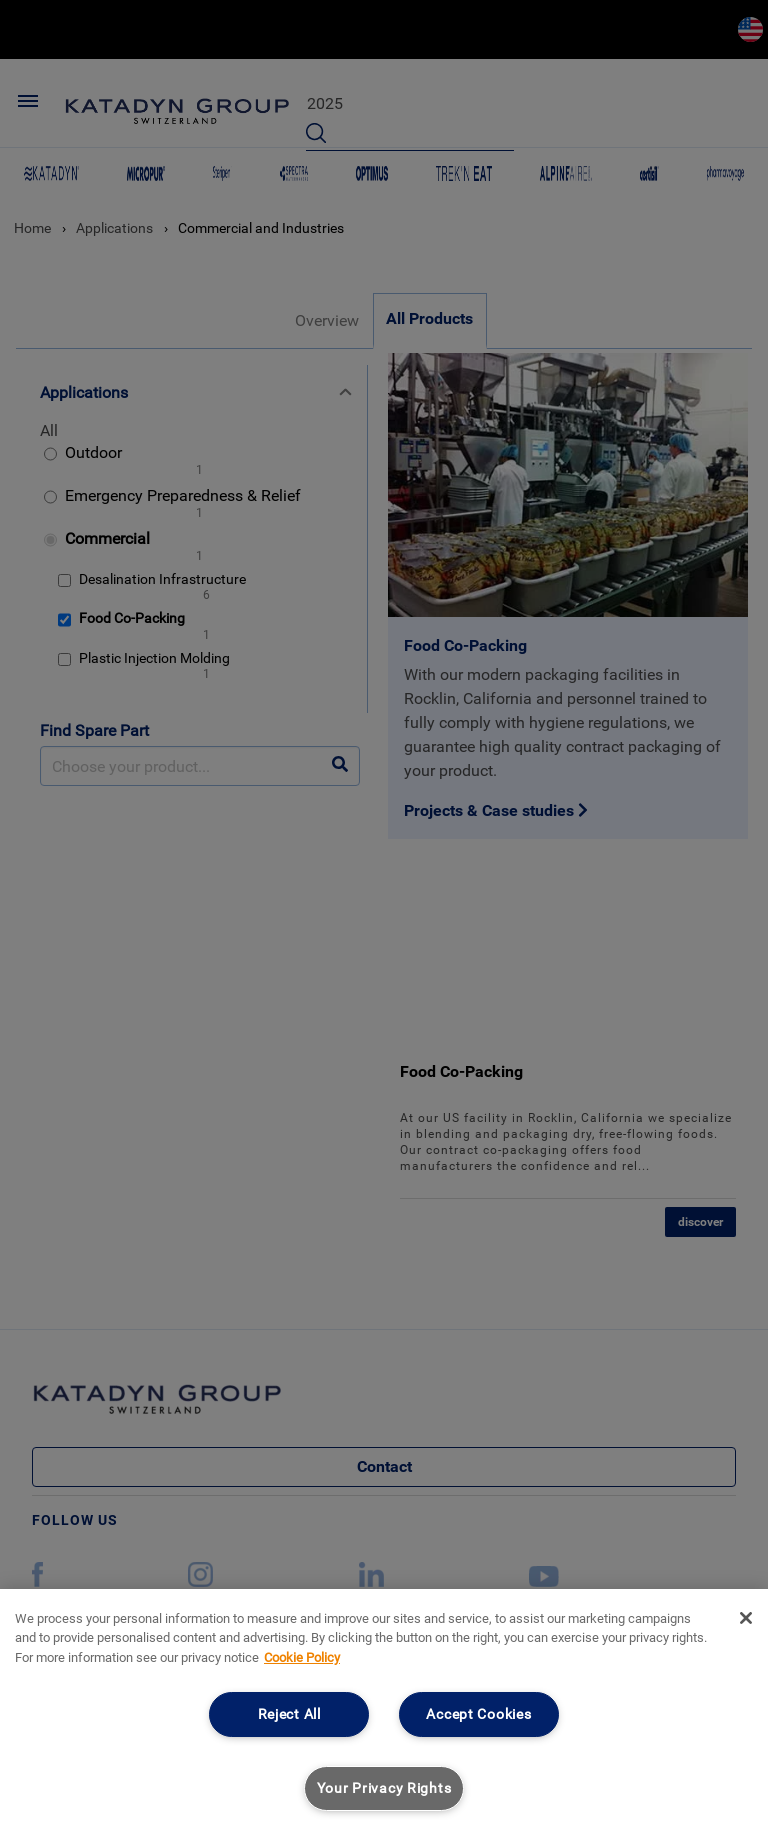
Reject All (289, 1714)
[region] (384, 1713)
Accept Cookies (478, 1714)
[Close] (746, 1618)
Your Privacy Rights (384, 1788)
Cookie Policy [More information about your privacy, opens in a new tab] (302, 1657)
